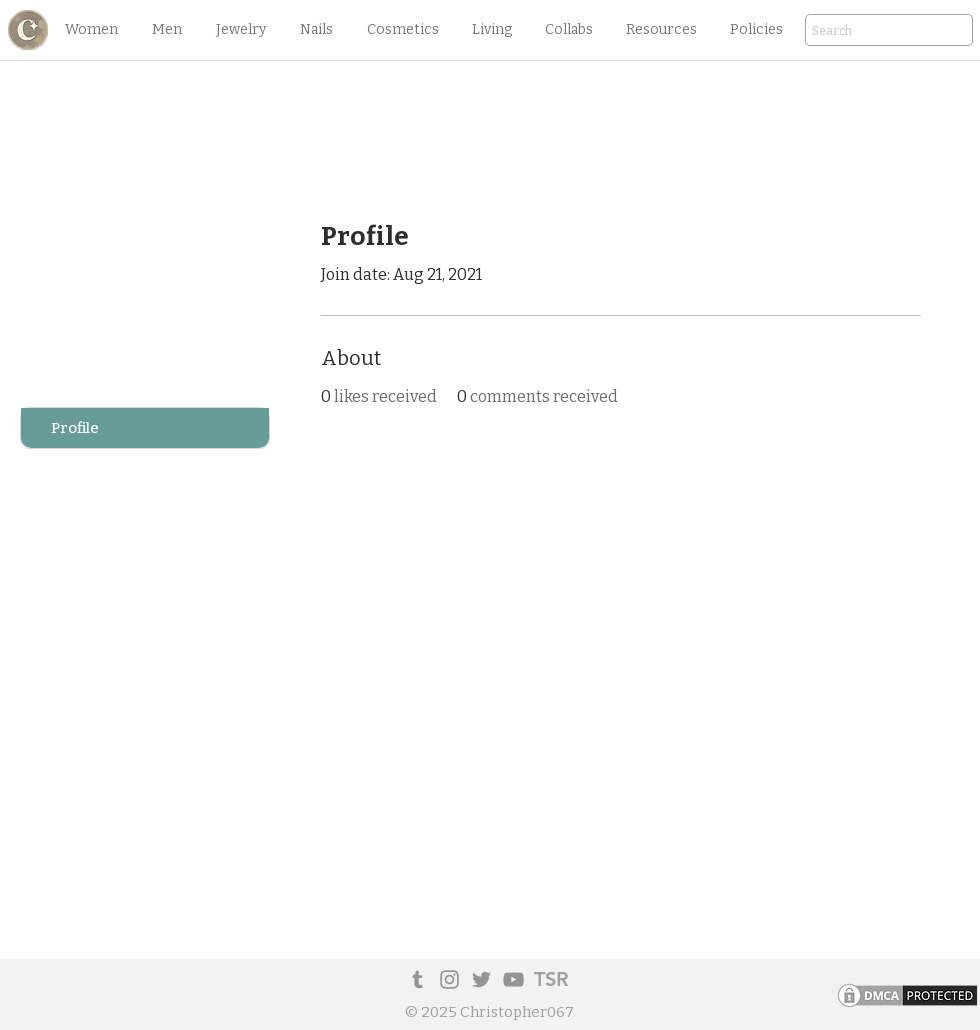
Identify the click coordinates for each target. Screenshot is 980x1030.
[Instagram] (449, 979)
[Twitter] (481, 979)
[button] (91, 30)
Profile (75, 428)
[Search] (861, 31)
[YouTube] (513, 979)
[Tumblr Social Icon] (417, 979)
